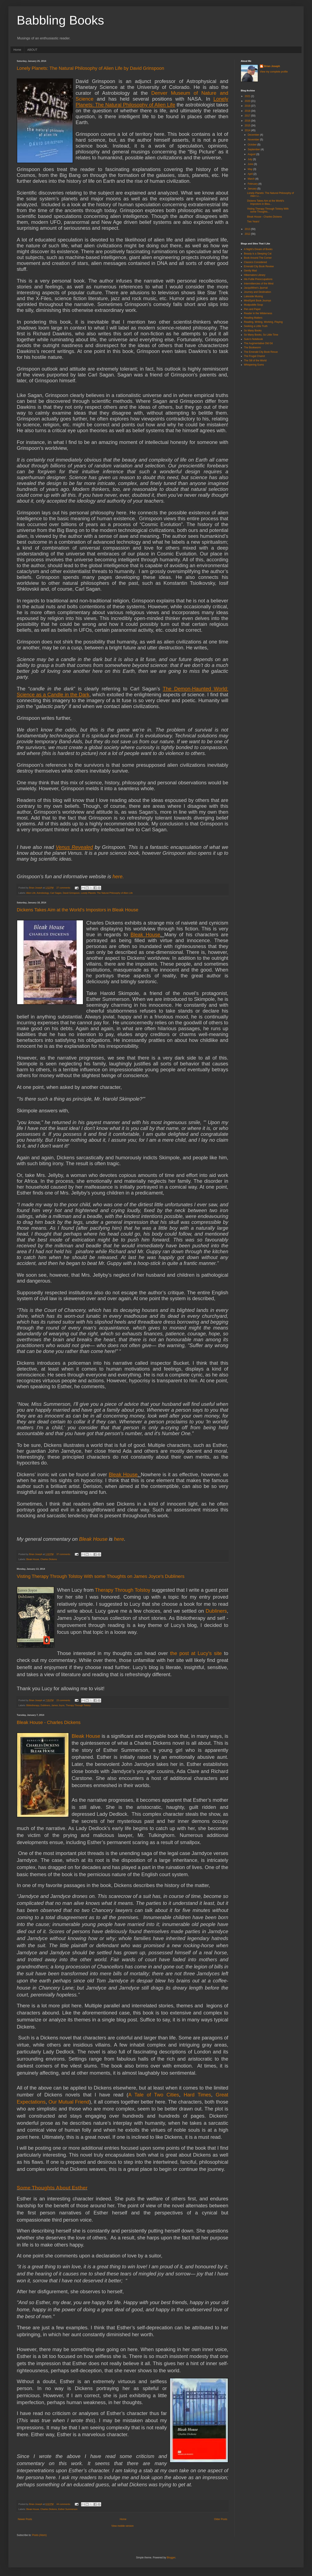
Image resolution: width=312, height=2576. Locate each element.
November (254, 139)
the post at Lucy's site (196, 1653)
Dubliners (216, 1611)
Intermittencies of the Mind (258, 283)
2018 (248, 110)
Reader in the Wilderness (258, 313)
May (250, 169)
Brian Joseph (272, 66)
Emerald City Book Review (259, 266)
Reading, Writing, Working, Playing (263, 321)
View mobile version (122, 2525)
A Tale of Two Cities (153, 2094)
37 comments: (64, 1554)
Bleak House (32, 1559)
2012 (248, 233)
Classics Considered (255, 262)
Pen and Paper (252, 309)
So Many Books (253, 330)
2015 (248, 125)
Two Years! (253, 221)
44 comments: (64, 2504)
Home (17, 49)
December (254, 134)
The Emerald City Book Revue (261, 351)
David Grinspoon (71, 893)
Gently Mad (250, 270)
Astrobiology (43, 893)
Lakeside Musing (253, 296)
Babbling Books (60, 20)
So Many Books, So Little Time (261, 334)
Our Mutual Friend (68, 2102)
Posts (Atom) (39, 2535)
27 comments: (64, 887)
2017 (248, 115)
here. (118, 876)
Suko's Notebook (253, 339)
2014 (248, 130)
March (251, 178)
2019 (248, 105)
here (119, 1539)
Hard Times (197, 2094)
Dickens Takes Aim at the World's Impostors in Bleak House (77, 909)
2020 (248, 101)
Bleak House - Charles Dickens (48, 1722)
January (252, 188)
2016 (248, 120)
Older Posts (220, 2519)
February (253, 183)
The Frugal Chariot (254, 356)
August (252, 154)
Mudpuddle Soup (253, 304)
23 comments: (64, 1700)
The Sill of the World (255, 360)
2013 (248, 229)
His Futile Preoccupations (258, 279)
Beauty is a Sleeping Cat (257, 253)
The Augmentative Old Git (258, 343)
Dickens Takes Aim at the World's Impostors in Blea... (265, 202)
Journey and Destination (257, 292)
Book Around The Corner (258, 257)
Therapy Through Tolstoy (122, 1590)
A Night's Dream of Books (258, 249)
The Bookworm (252, 347)
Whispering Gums (254, 364)
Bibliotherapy (32, 1705)
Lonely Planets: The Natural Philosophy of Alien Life (107, 893)
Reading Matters (253, 317)
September (254, 149)
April (250, 174)
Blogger (171, 2557)
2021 (248, 96)
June (251, 164)
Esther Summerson (67, 2509)
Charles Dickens (48, 1559)
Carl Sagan (56, 893)
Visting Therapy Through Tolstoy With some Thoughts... (268, 210)
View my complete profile (274, 71)
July (250, 159)
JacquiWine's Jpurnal (256, 287)
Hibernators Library (254, 275)
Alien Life (30, 893)
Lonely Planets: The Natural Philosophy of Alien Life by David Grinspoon (90, 68)
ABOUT (32, 49)
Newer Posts (25, 2519)
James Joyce (57, 1705)
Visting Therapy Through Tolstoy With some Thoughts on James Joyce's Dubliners (100, 1576)
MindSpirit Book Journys (257, 300)
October (252, 144)
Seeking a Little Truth (256, 326)
